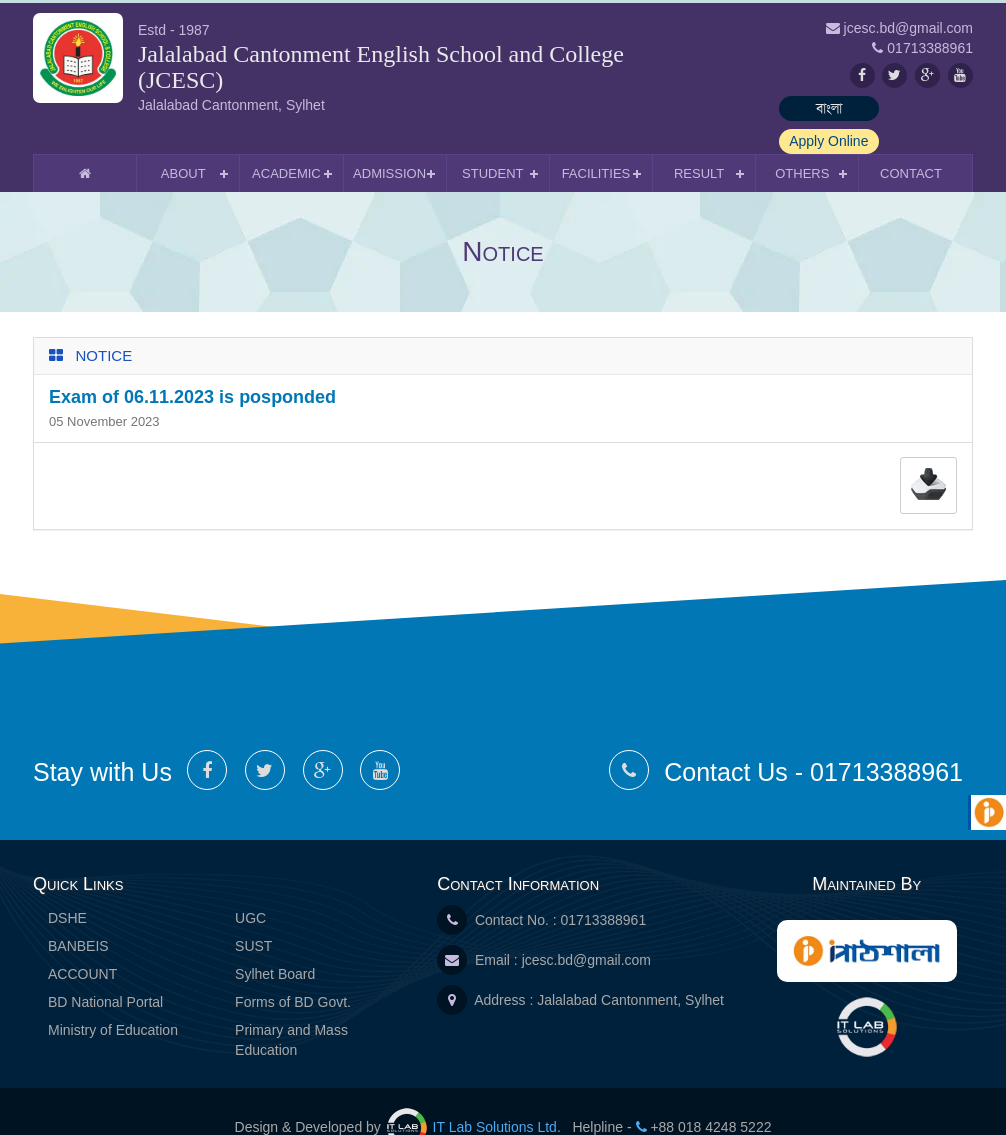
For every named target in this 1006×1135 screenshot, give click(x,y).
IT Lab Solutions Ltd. (476, 1094)
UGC (250, 885)
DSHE (67, 885)
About (183, 140)
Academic (286, 140)
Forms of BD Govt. (293, 969)
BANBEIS (78, 913)
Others (802, 140)
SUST (253, 913)
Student (492, 140)
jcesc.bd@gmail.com (586, 927)
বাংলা (808, 108)
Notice (104, 322)
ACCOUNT (82, 941)
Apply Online (922, 108)
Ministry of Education (113, 997)
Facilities (596, 140)
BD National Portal (105, 969)
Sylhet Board (275, 941)
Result (699, 140)
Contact (911, 140)
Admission (389, 140)
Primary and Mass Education (291, 1007)
